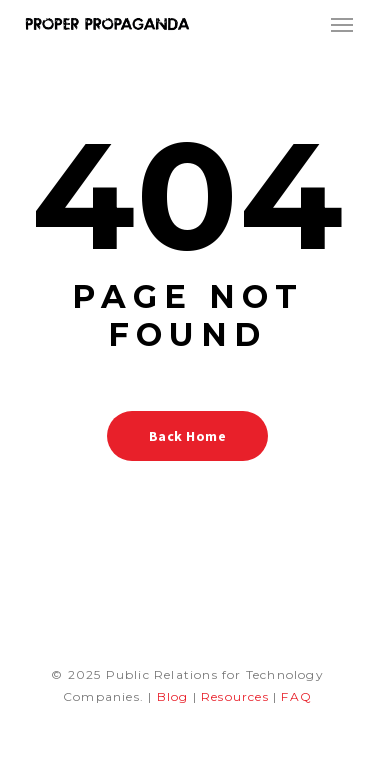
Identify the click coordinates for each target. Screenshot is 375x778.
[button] (342, 24)
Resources (235, 696)
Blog (173, 696)
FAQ (296, 696)
